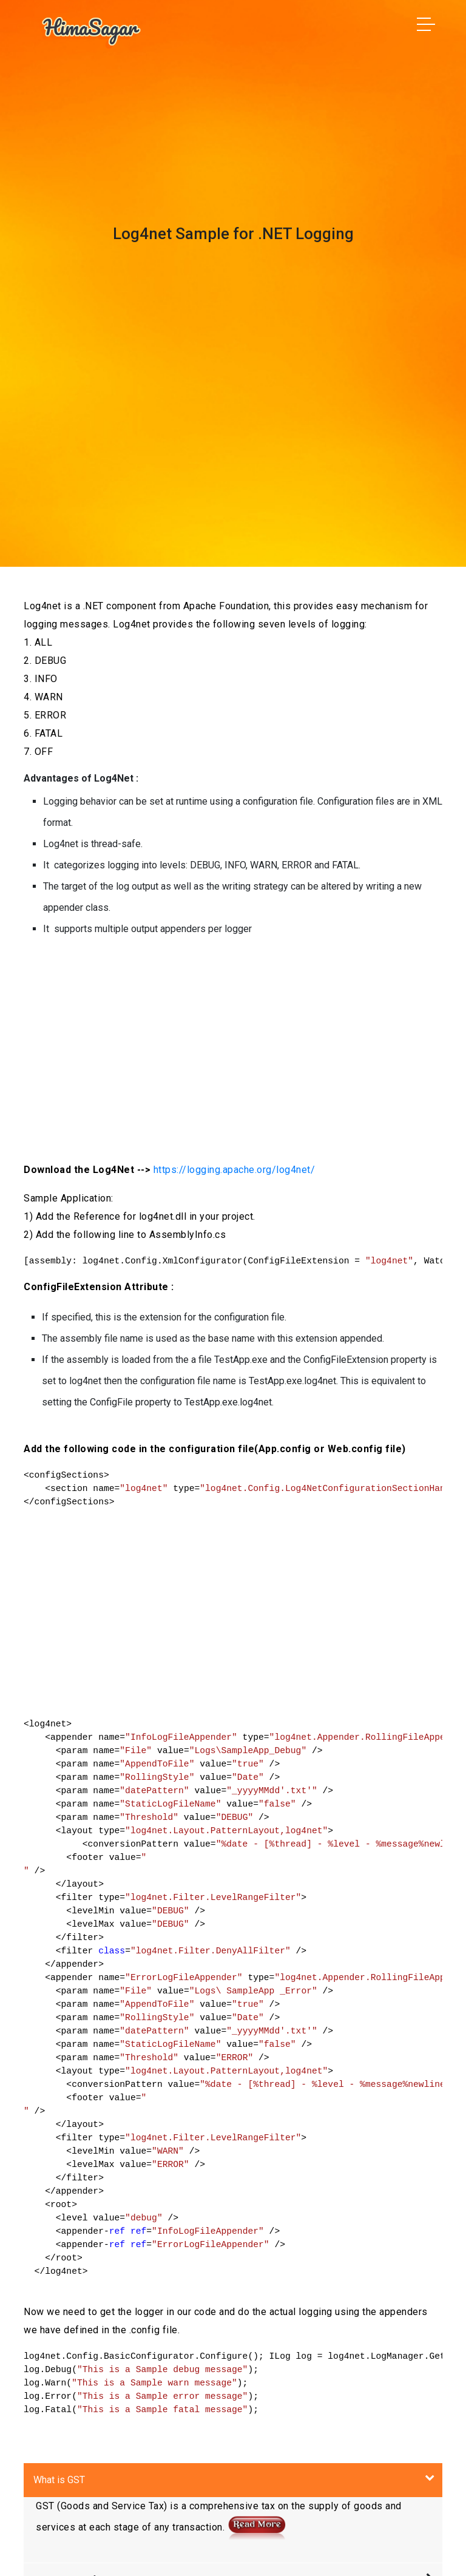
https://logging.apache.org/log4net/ (235, 1169)
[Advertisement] (233, 1047)
